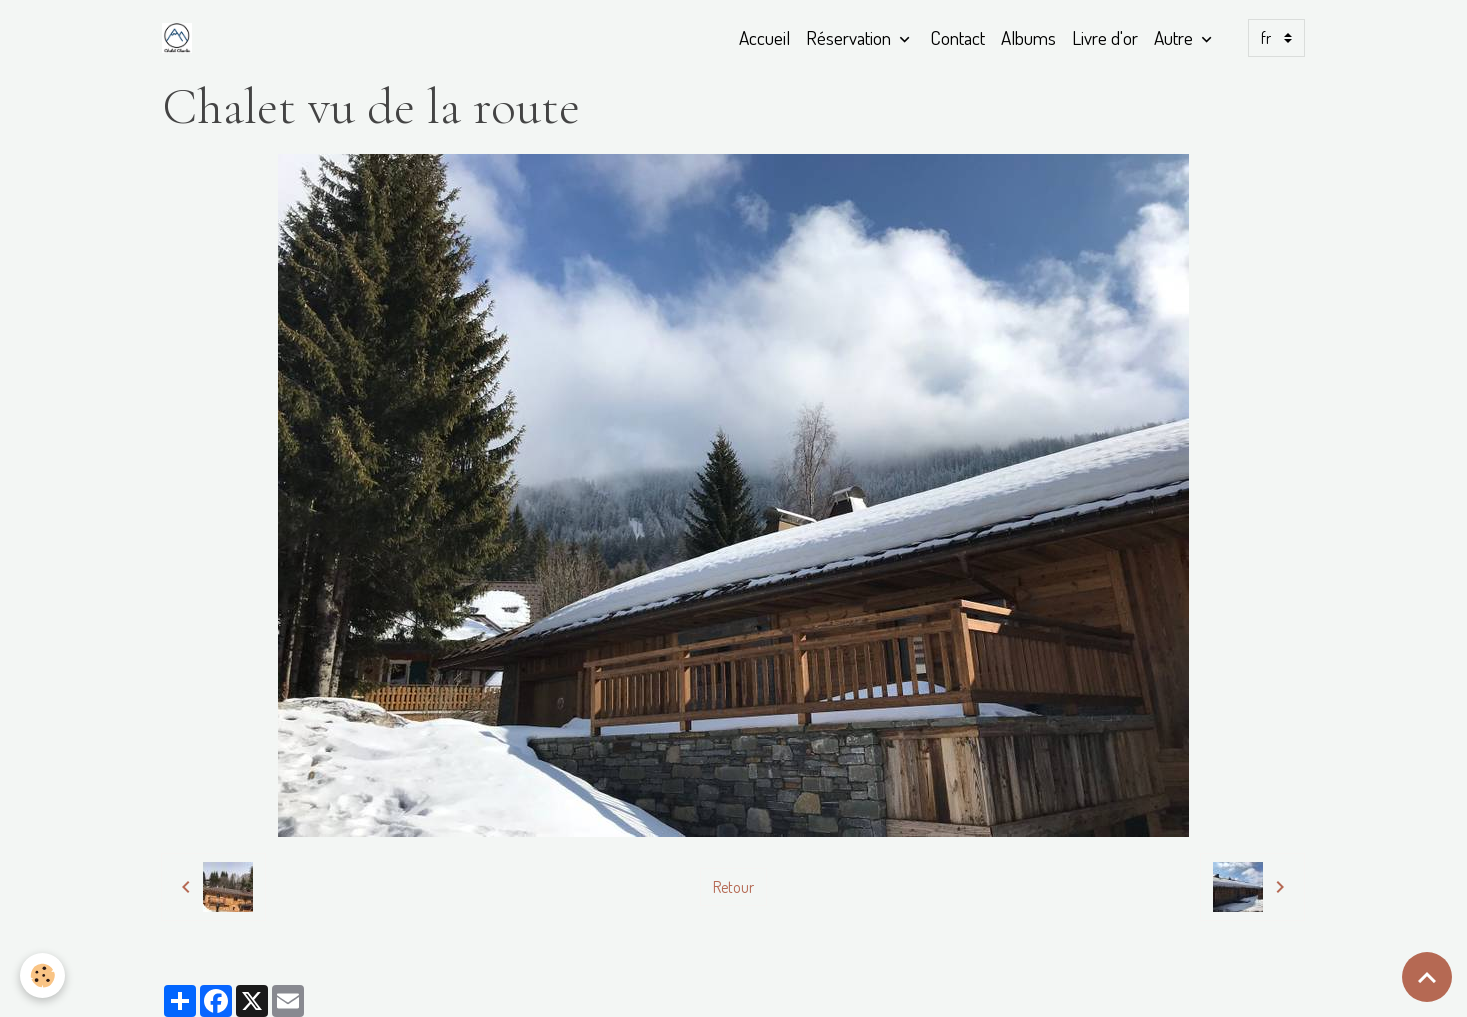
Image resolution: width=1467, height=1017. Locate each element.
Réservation (850, 37)
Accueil (764, 37)
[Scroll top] (1427, 977)
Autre (1175, 37)
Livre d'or (1105, 37)
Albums (1028, 37)
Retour (733, 887)
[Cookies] (42, 975)
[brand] (181, 38)
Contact (957, 37)
